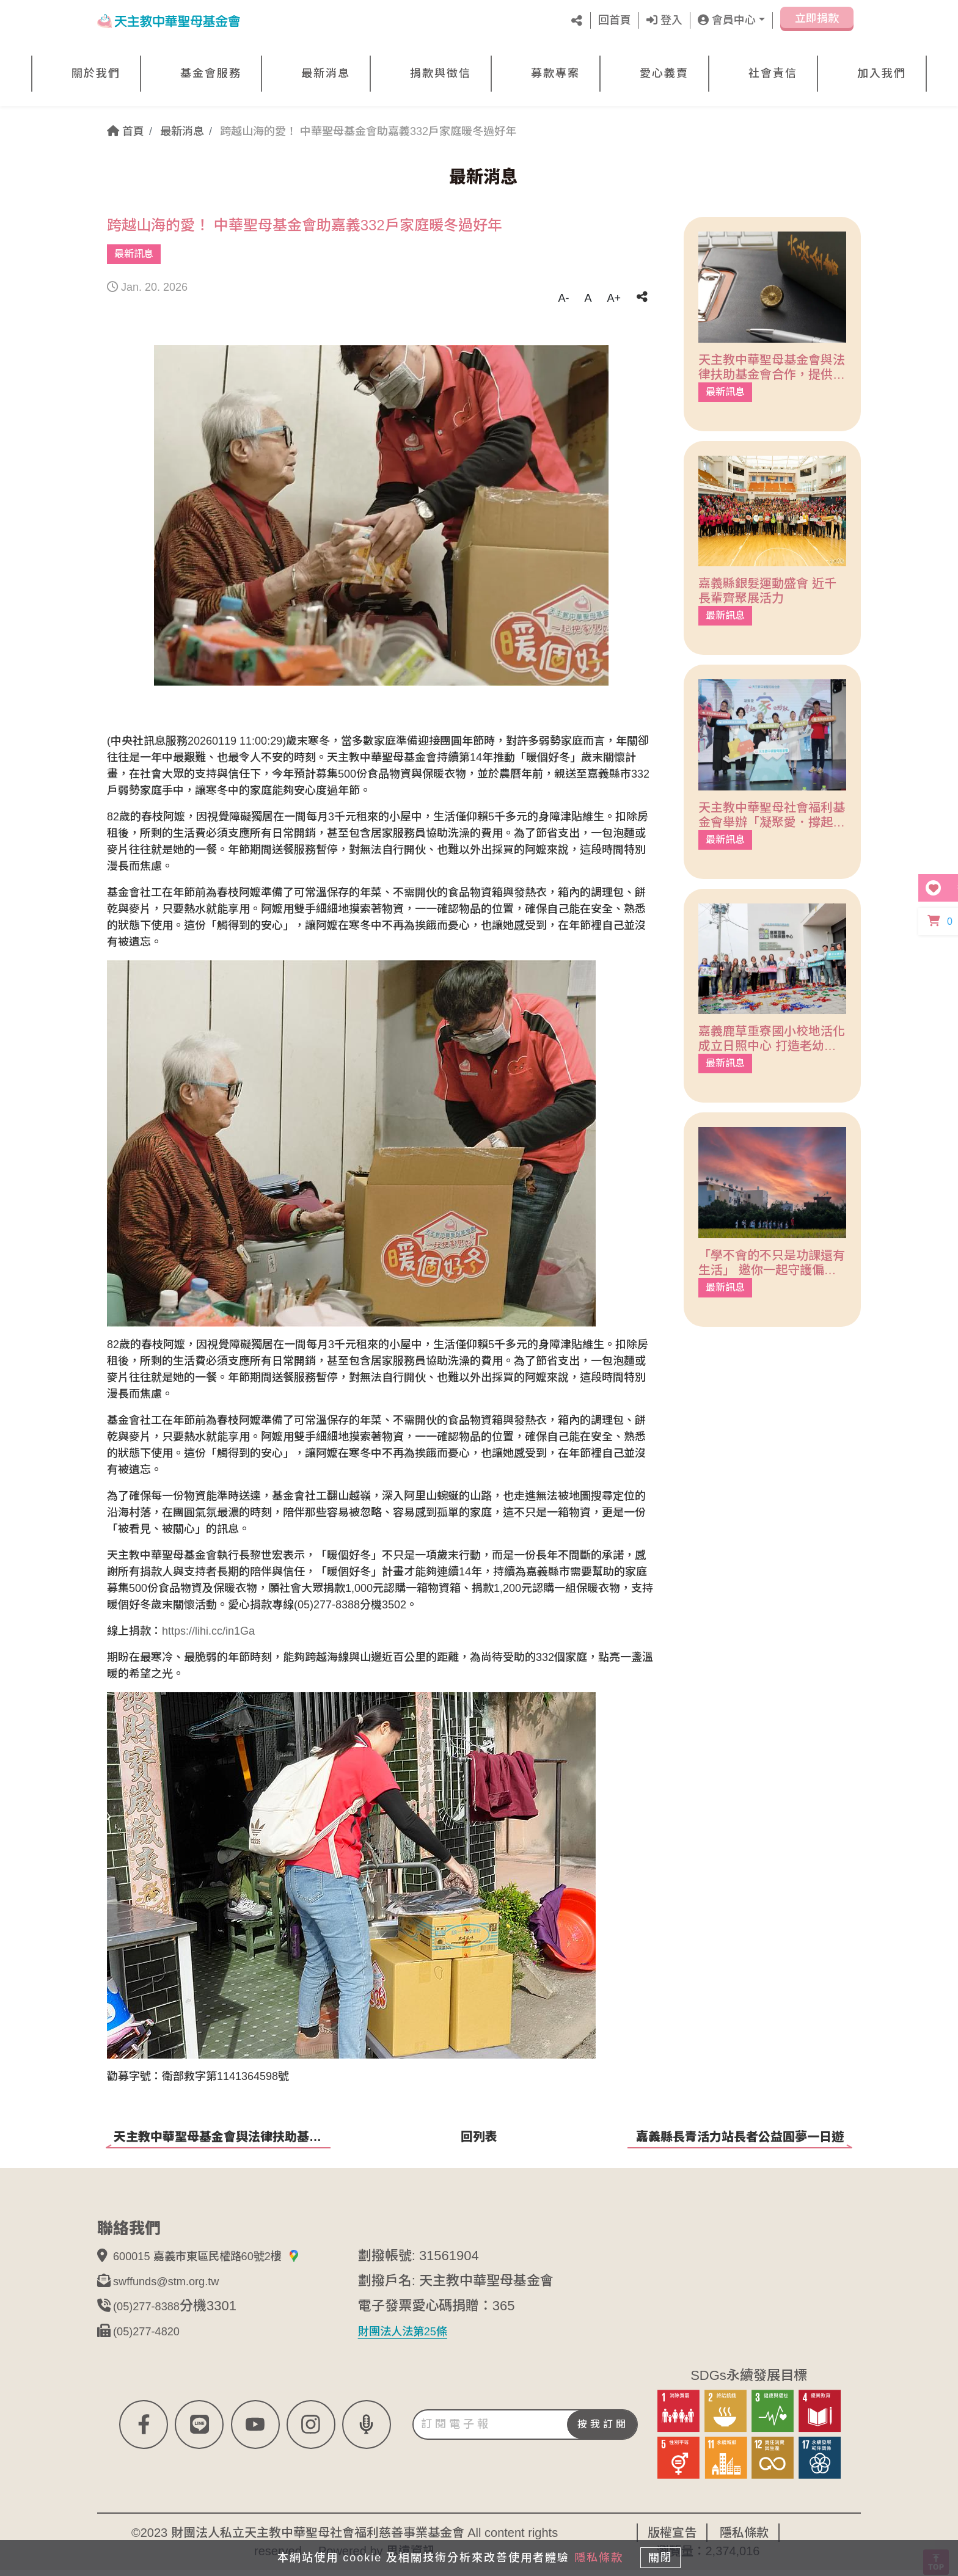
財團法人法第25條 (412, 2336)
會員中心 (727, 20)
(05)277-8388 (153, 2311)
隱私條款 (593, 2553)
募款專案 (555, 73)
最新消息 (325, 73)
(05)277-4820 (153, 2336)
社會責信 (772, 73)
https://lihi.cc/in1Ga (208, 1631)
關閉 (665, 2553)
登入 (664, 20)
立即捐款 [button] (816, 23)
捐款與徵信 (440, 73)
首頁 (125, 131)
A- (563, 298)
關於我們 (95, 73)
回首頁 (614, 20)
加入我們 (881, 73)
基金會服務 (210, 73)
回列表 (479, 2137)
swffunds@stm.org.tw (177, 2286)
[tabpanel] (381, 515)
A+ (614, 298)
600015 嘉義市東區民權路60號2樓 (225, 2261)
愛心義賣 (664, 73)
